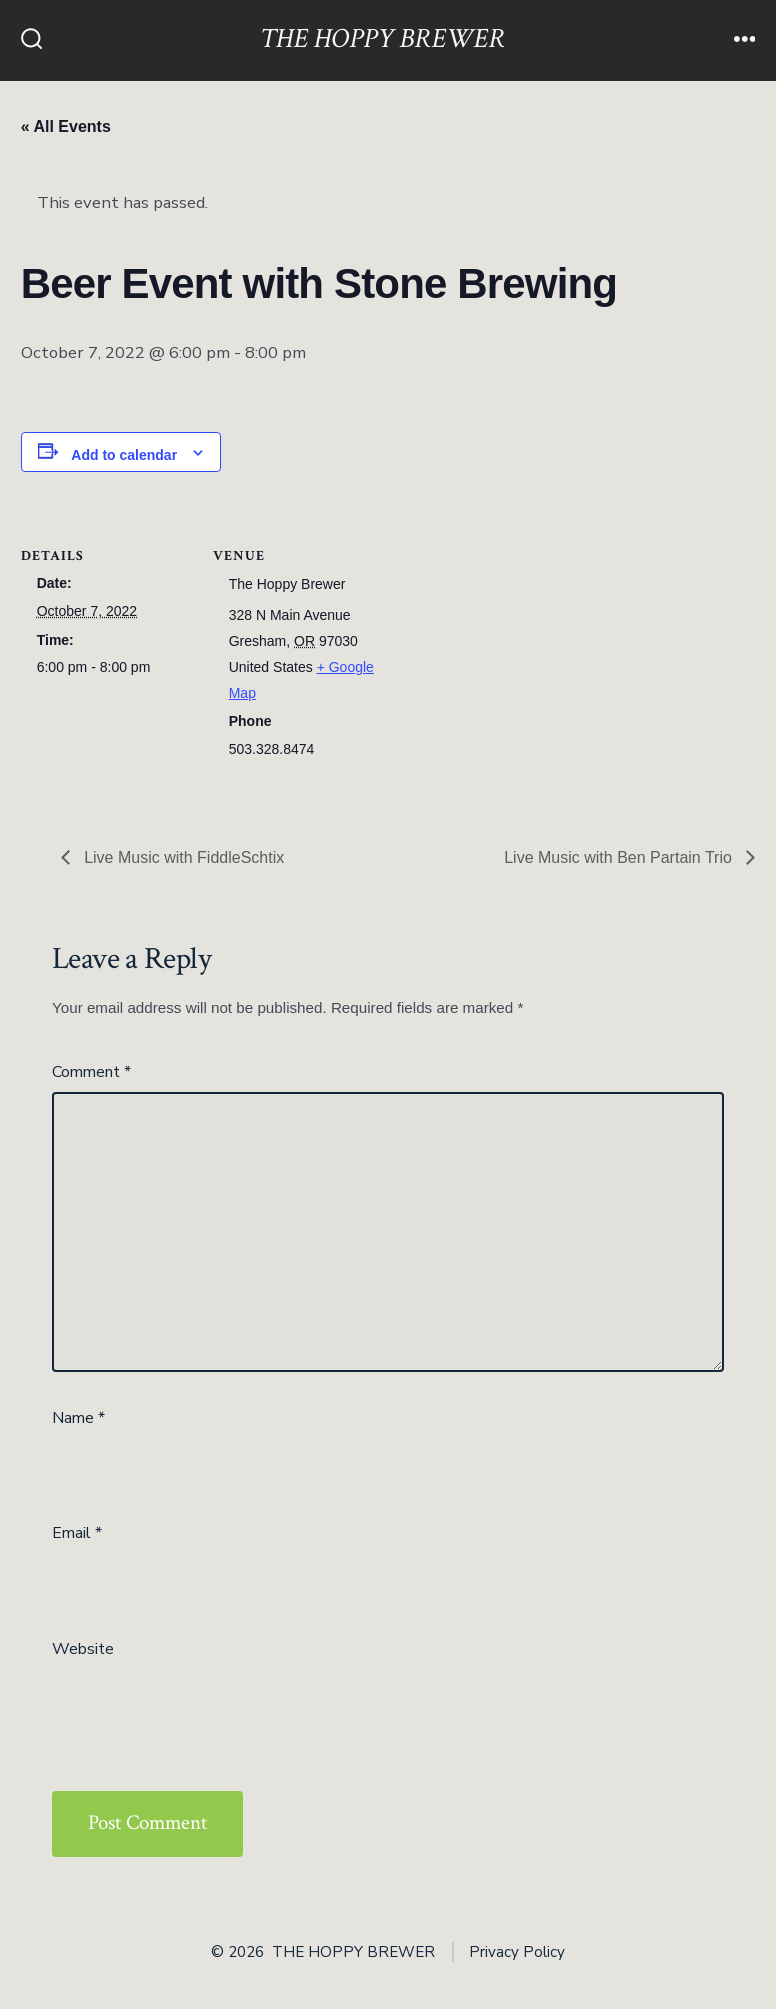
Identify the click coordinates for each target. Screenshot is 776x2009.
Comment (91, 1072)
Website (83, 1649)
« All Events (66, 126)
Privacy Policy (517, 1952)
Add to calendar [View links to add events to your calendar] (124, 455)
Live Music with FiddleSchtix (182, 857)
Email (77, 1533)
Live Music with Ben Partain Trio (620, 857)
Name (78, 1418)
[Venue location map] (510, 642)
